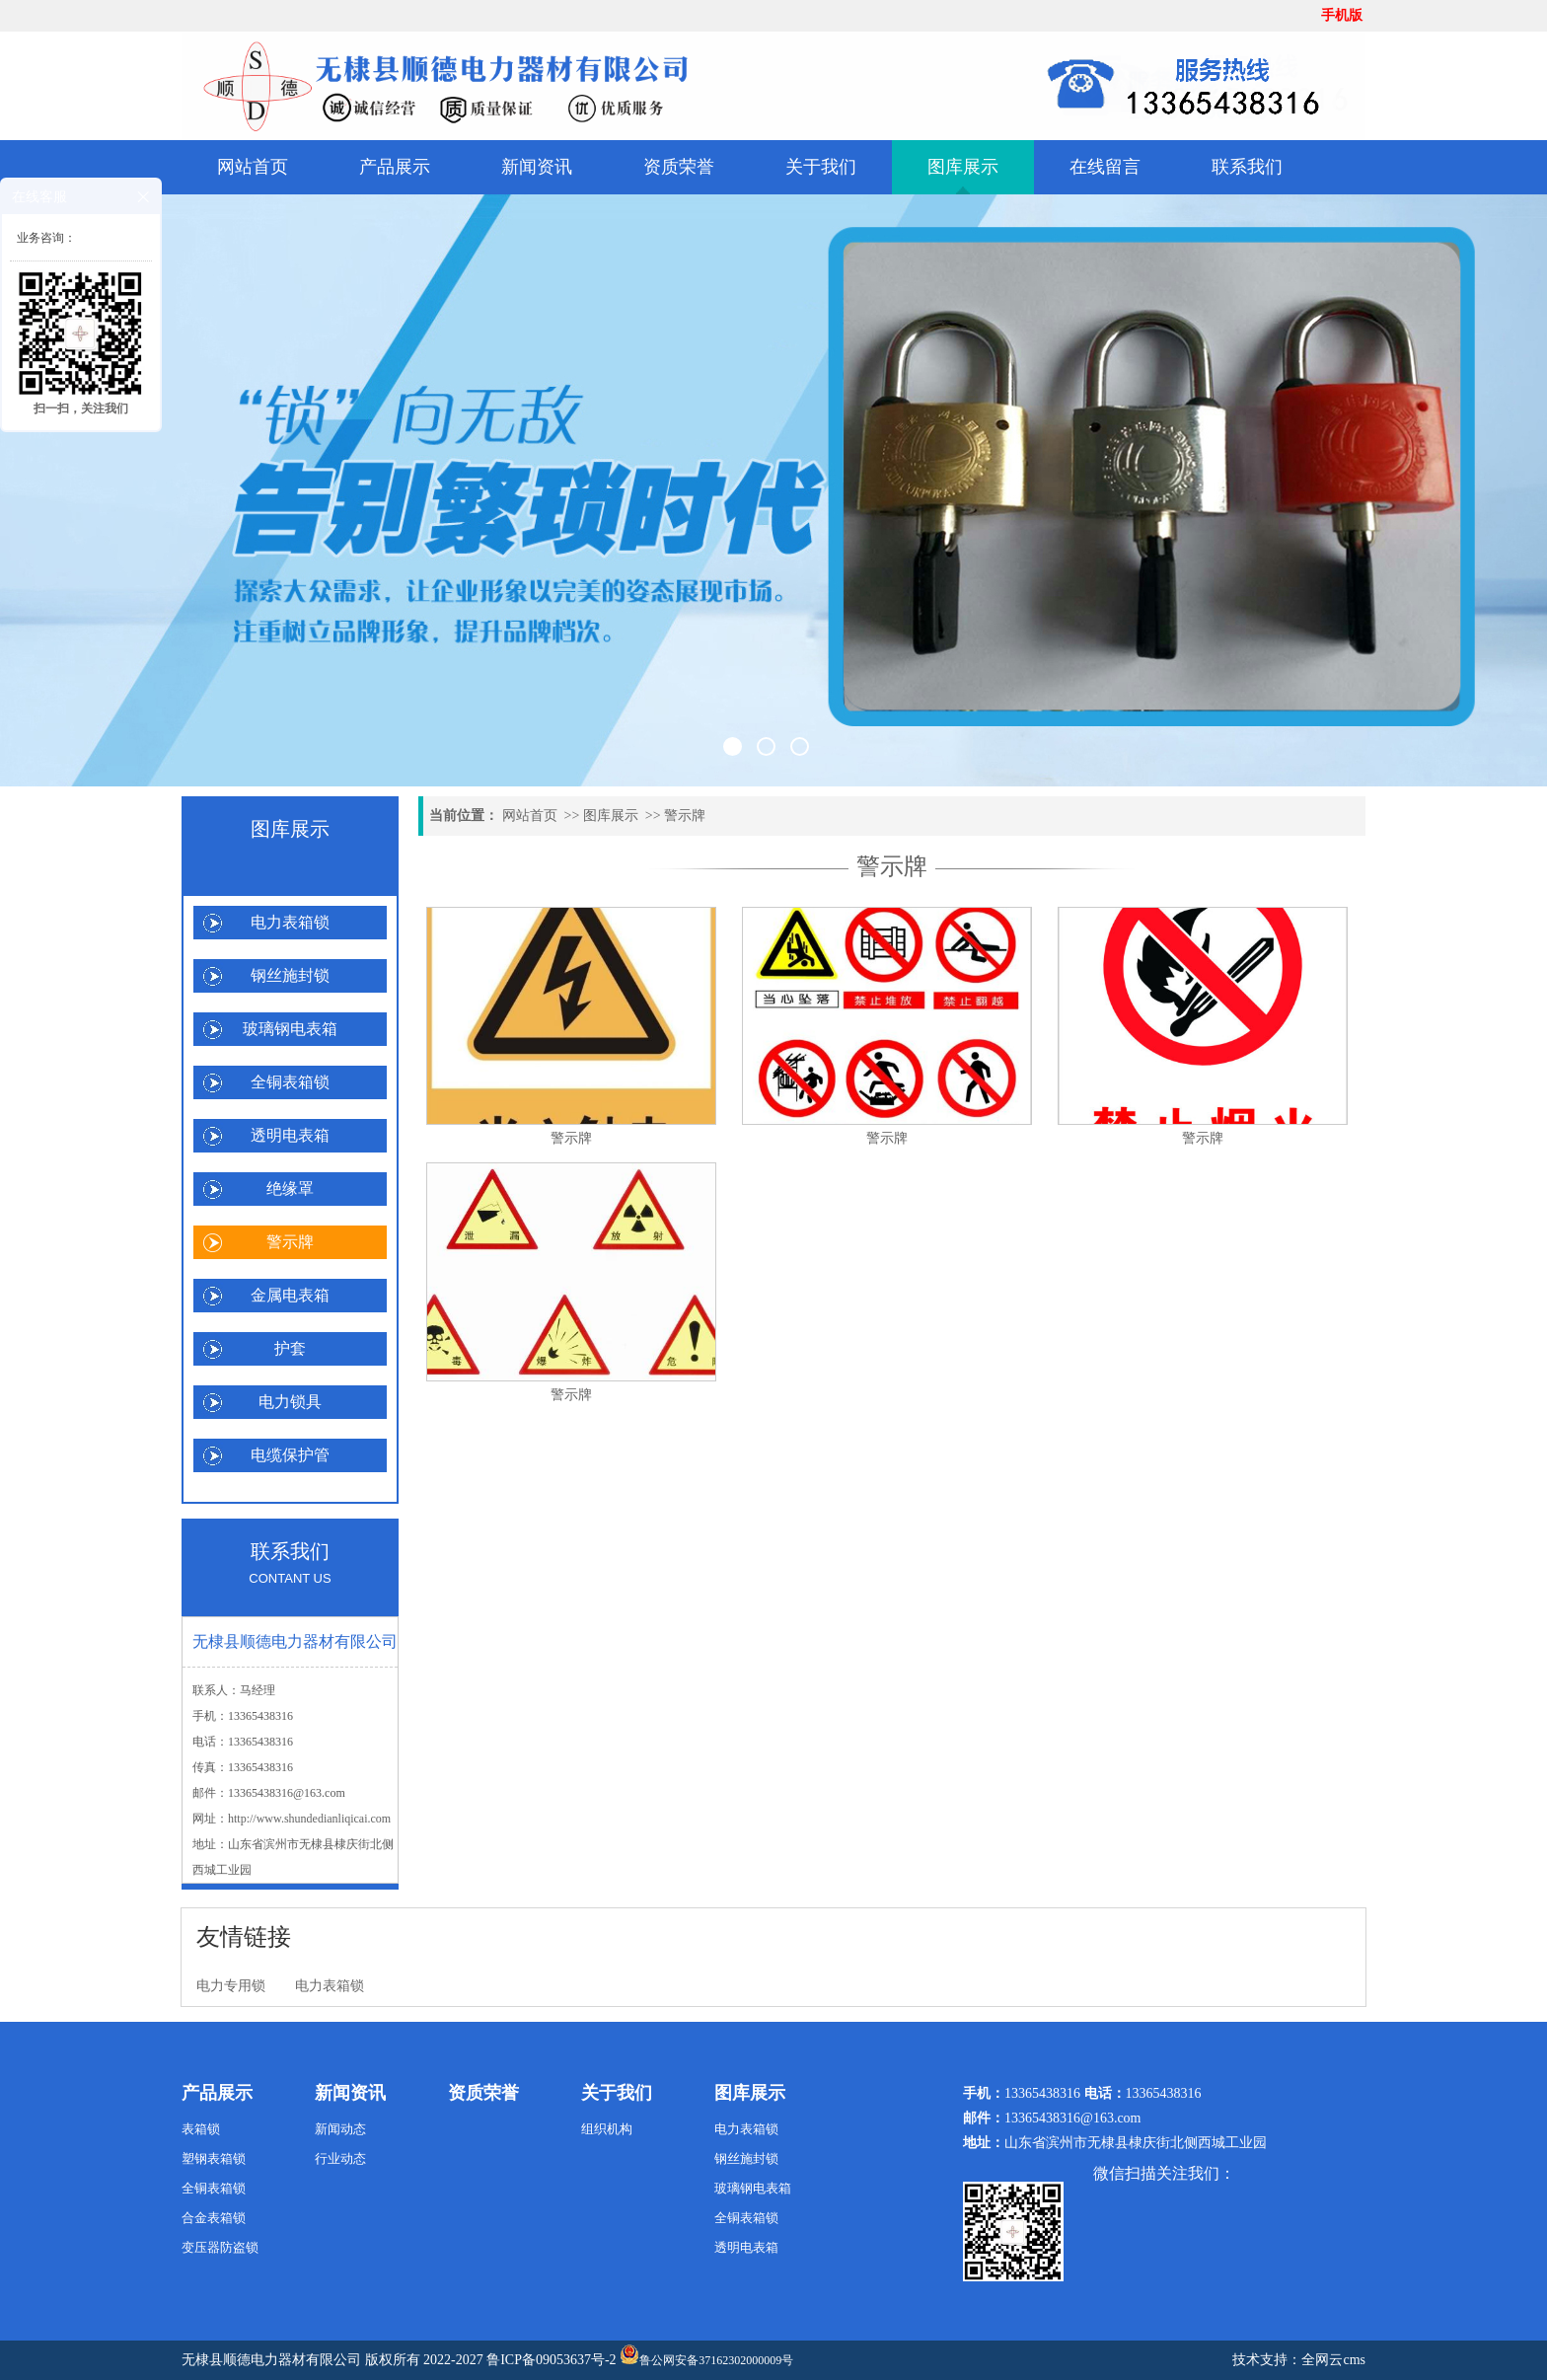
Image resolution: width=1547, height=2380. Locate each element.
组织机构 (606, 2128)
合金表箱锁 (214, 2217)
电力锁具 (290, 1401)
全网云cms (1333, 2359)
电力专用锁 (230, 1985)
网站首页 (252, 167)
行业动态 (340, 2158)
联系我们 (1247, 167)
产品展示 (394, 167)
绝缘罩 (290, 1188)
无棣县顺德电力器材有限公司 (271, 2359)
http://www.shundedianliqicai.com (309, 1818)
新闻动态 (340, 2128)
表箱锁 (201, 2128)
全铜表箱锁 (290, 1082)
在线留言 (1105, 167)
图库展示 (962, 167)
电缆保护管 (290, 1455)
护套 (290, 1348)
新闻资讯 (536, 167)
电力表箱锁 (290, 922)
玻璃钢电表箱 (290, 1028)
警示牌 (290, 1241)
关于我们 (820, 167)
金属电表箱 (290, 1295)
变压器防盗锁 (220, 2247)
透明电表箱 (290, 1135)
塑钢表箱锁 (214, 2158)
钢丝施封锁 (290, 975)
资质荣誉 (678, 167)
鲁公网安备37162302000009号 (706, 2355)
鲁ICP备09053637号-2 (551, 2359)
